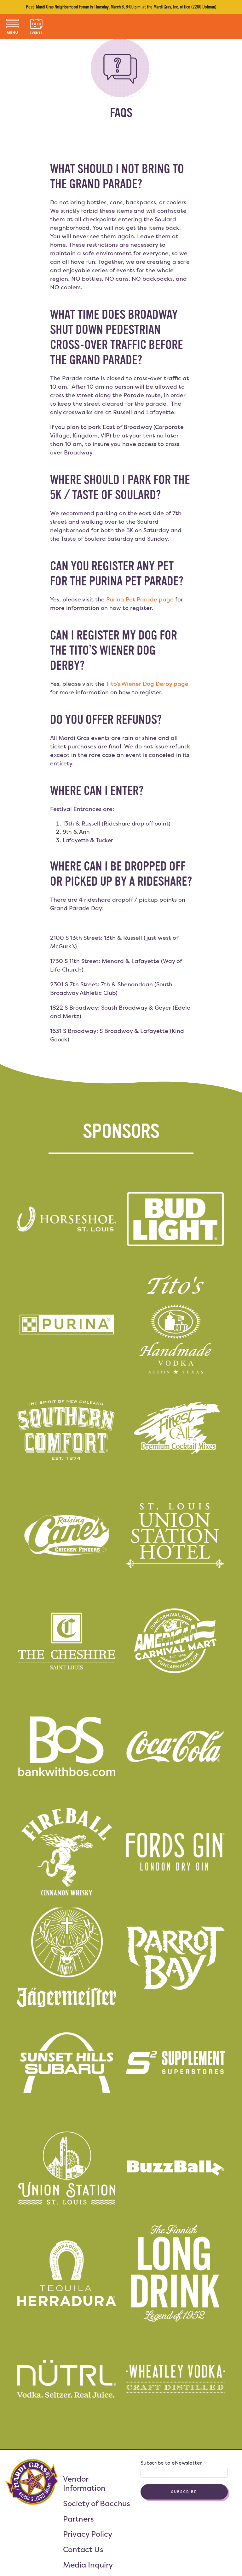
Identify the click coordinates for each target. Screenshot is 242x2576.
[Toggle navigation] (12, 26)
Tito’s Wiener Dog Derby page (147, 684)
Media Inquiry (88, 2565)
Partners (78, 2519)
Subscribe (184, 2491)
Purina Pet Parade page (140, 599)
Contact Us (83, 2549)
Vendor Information (84, 2483)
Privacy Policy (87, 2534)
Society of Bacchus (96, 2503)
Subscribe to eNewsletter (171, 2462)
